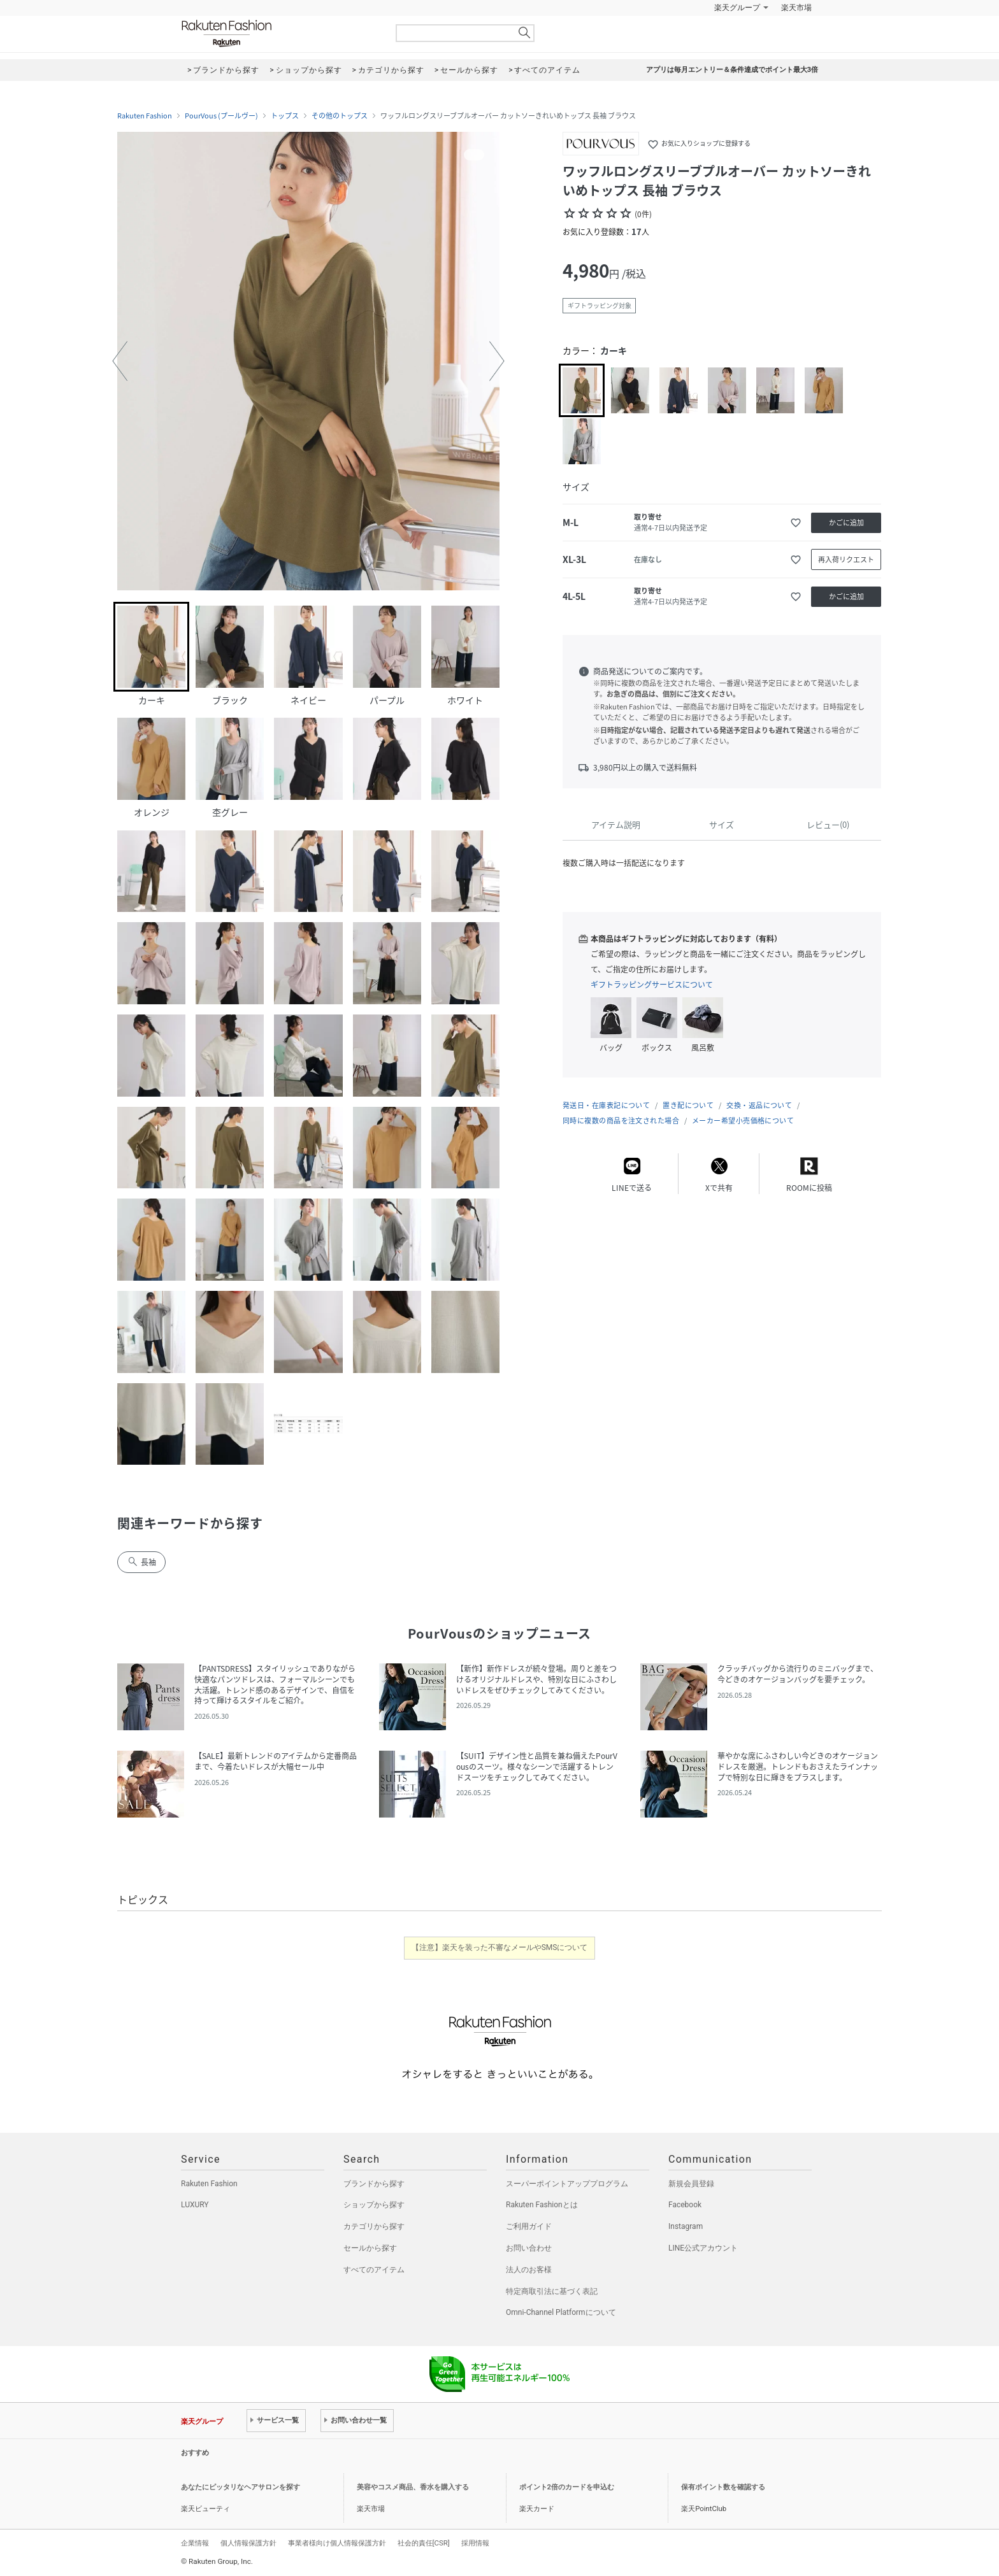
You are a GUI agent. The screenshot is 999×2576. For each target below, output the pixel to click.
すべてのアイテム (374, 2269)
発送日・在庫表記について (606, 1105)
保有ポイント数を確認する (723, 2487)
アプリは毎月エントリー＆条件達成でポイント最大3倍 (732, 70)
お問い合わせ (529, 2248)
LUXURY (195, 2204)
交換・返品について (759, 1105)
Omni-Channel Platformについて (561, 2312)
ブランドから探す (374, 2183)
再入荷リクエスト (846, 559)
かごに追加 (846, 522)
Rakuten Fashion (279, 33)
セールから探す (370, 2248)
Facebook (684, 2204)
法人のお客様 (529, 2269)
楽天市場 (796, 7)
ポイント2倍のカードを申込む (566, 2487)
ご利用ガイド (529, 2226)
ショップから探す (374, 2204)
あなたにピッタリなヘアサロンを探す (240, 2487)
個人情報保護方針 (248, 2542)
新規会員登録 (691, 2183)
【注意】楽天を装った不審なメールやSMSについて (500, 1947)
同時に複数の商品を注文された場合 (621, 1120)
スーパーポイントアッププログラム (567, 2183)
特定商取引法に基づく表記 (552, 2291)
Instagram (685, 2226)
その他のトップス (340, 116)
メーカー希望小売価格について (743, 1120)
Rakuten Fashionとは (542, 2204)
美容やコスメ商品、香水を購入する (413, 2487)
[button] (119, 361)
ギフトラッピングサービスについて (652, 984)
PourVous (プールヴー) (221, 116)
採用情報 (475, 2542)
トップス (285, 116)
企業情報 (195, 2542)
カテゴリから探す (374, 2226)
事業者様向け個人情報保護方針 (337, 2542)
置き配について (688, 1105)
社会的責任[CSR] (424, 2542)
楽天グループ (737, 7)
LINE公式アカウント (703, 2248)
